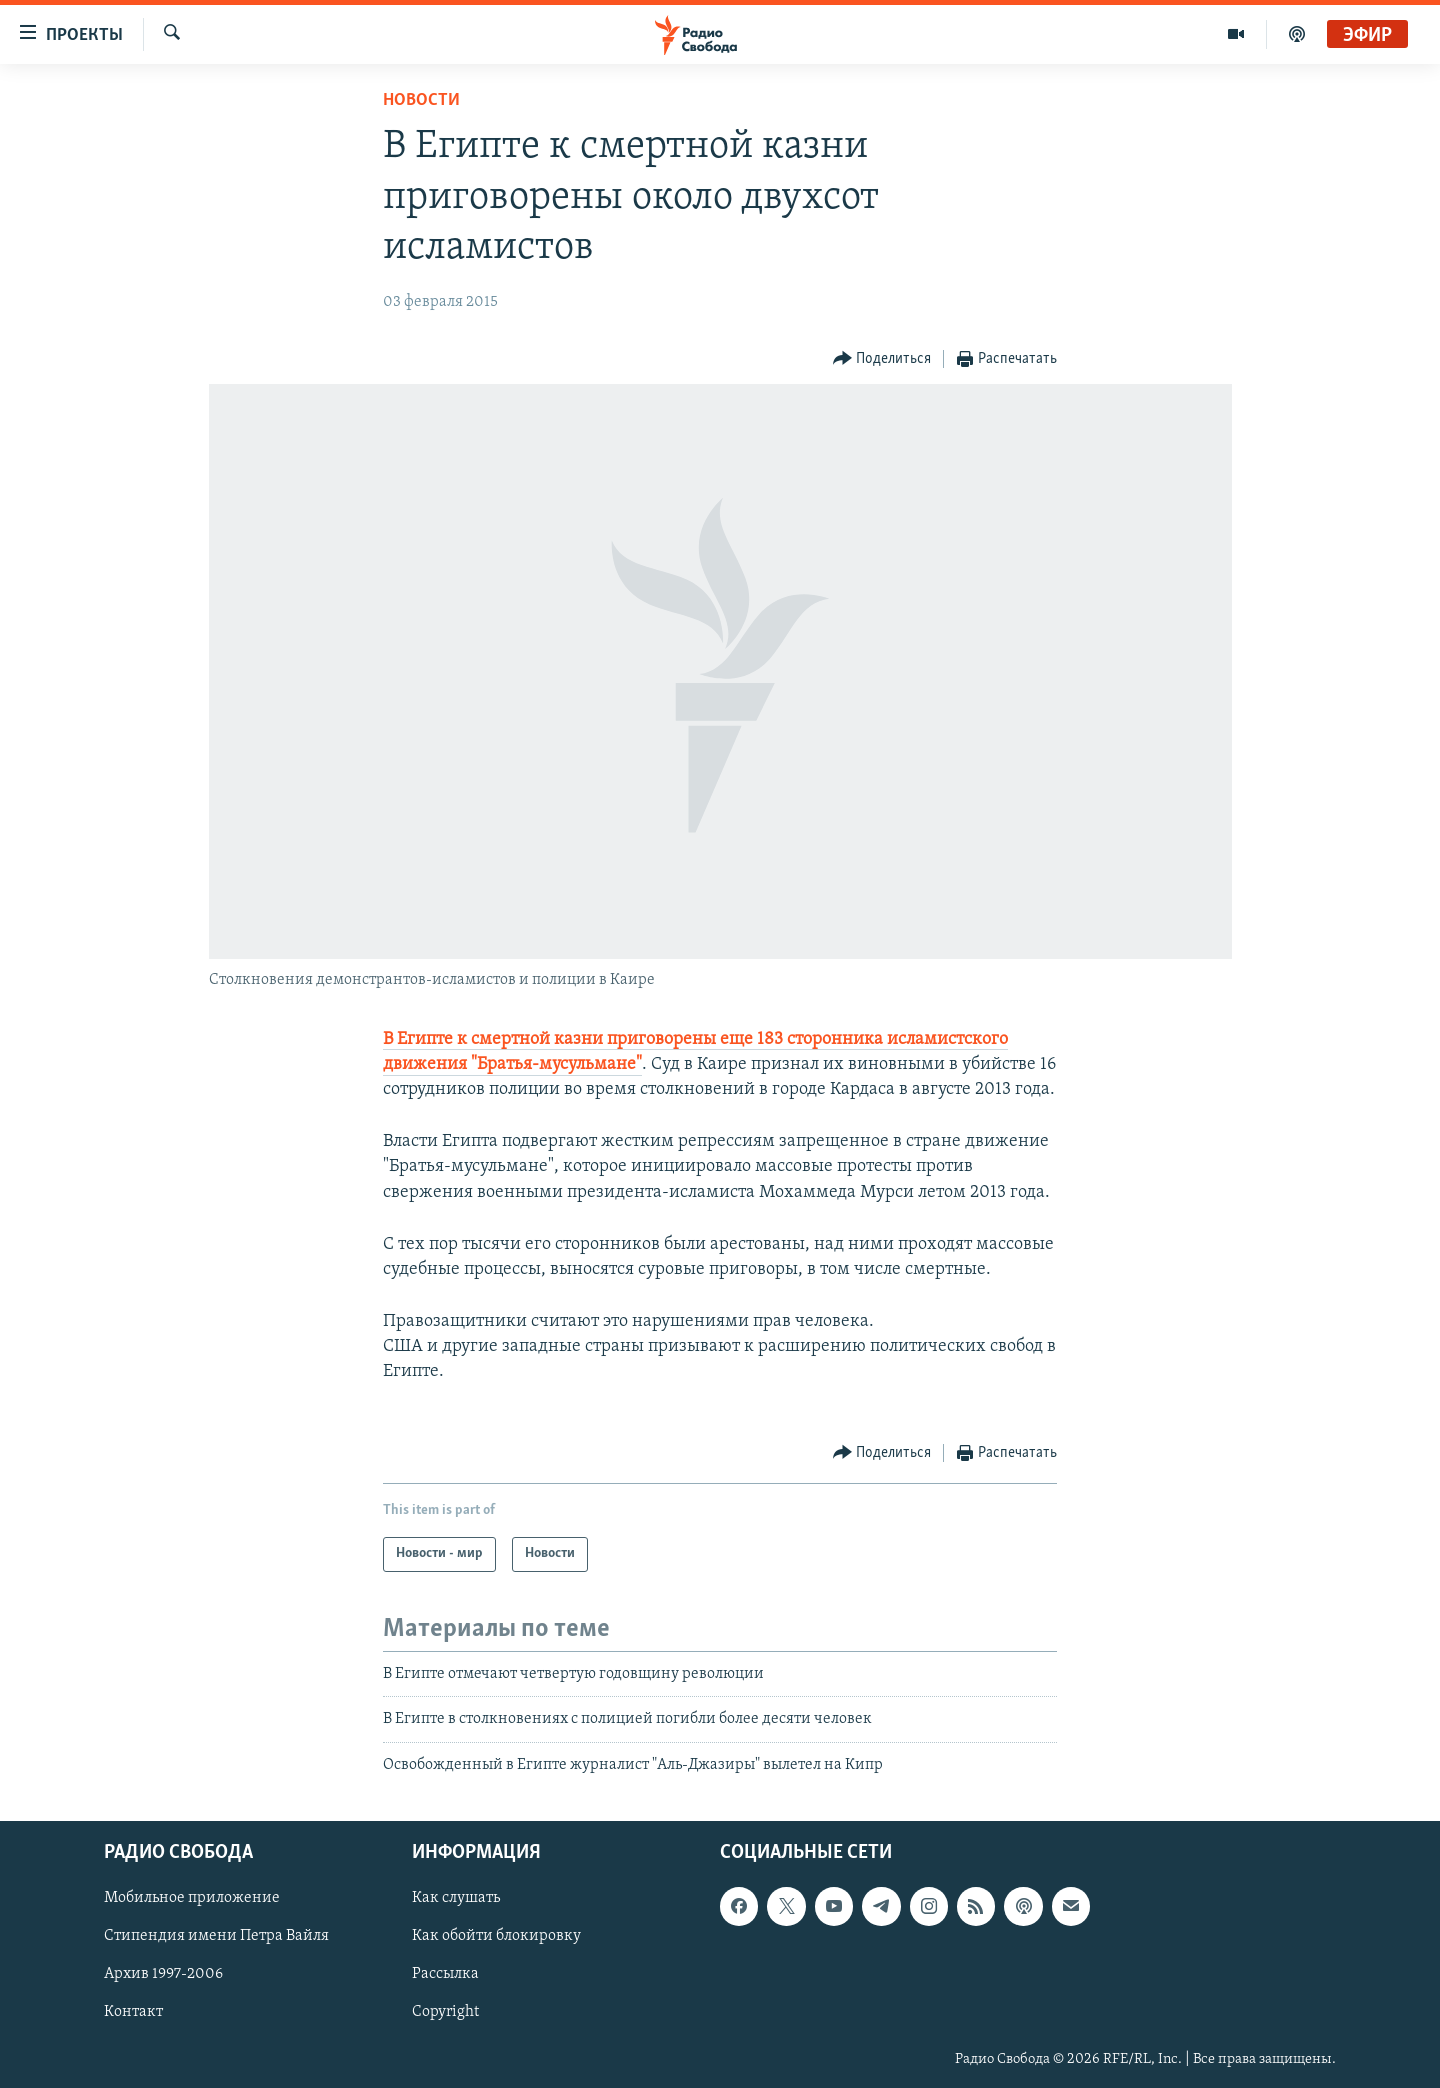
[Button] (882, 359)
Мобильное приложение (192, 1898)
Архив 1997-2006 (163, 1974)
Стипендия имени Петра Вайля (216, 1936)
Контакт (133, 2012)
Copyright (445, 2012)
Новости (421, 100)
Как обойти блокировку (496, 1936)
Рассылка (445, 1974)
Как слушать (456, 1898)
